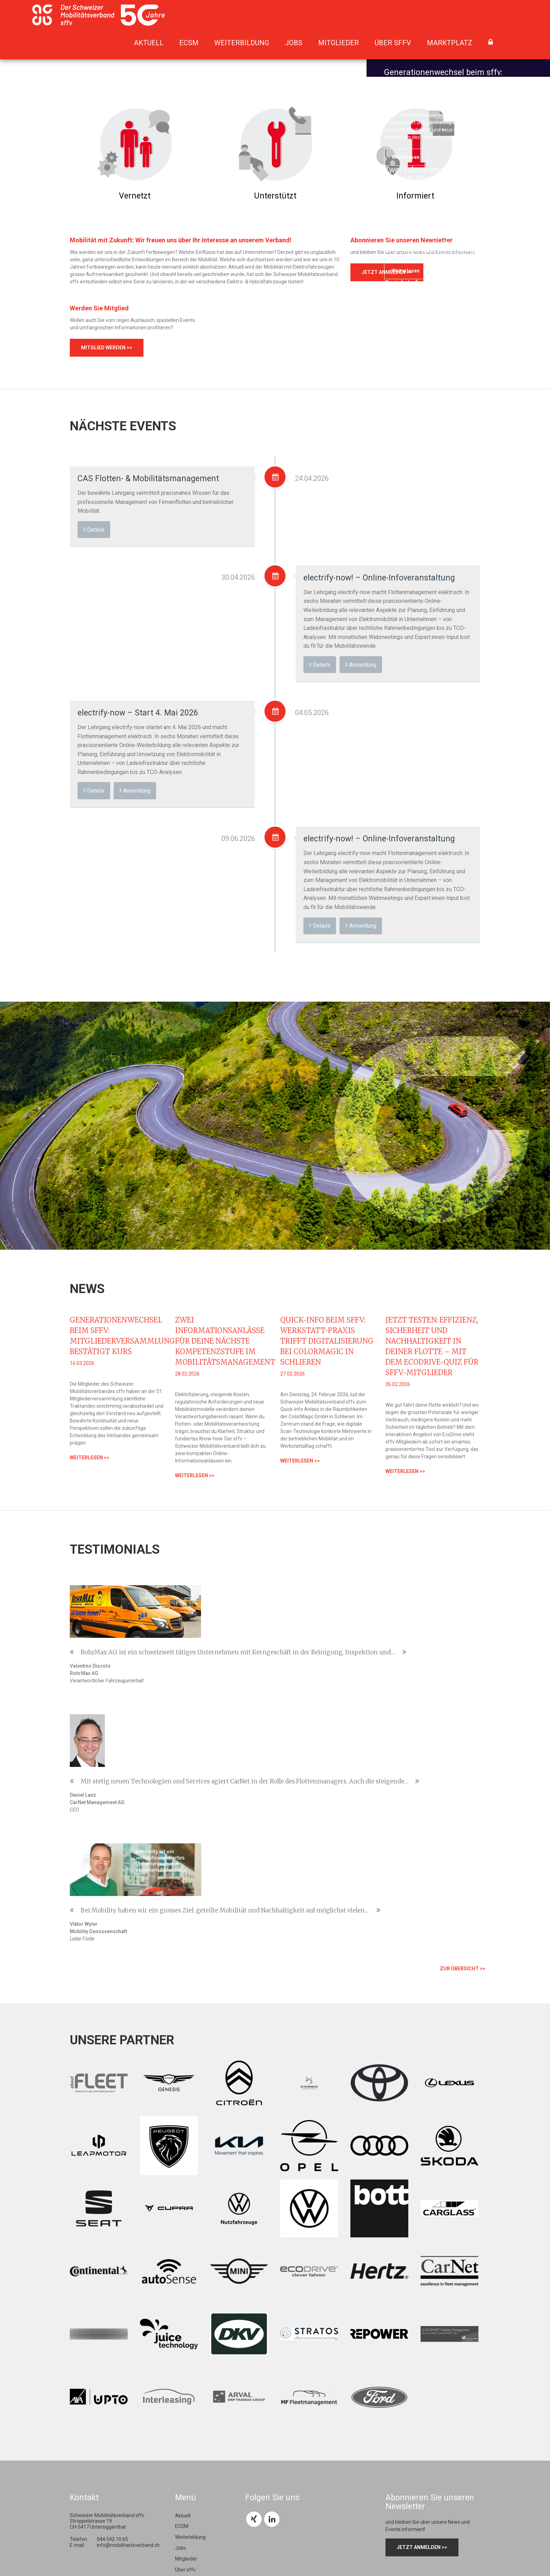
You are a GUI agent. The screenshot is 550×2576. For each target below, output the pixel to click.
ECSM (189, 43)
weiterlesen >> (89, 1457)
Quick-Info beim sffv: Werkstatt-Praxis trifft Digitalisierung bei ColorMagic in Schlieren (327, 1341)
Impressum (253, 2545)
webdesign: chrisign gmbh (209, 2545)
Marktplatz (449, 43)
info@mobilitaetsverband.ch (128, 2303)
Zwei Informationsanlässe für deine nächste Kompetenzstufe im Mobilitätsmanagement (225, 1341)
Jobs (293, 43)
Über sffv (393, 43)
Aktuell (148, 43)
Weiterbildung (241, 43)
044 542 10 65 (112, 2297)
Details (94, 529)
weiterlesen (406, 157)
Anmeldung (360, 664)
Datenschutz (283, 2545)
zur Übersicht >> (462, 1726)
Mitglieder (338, 43)
